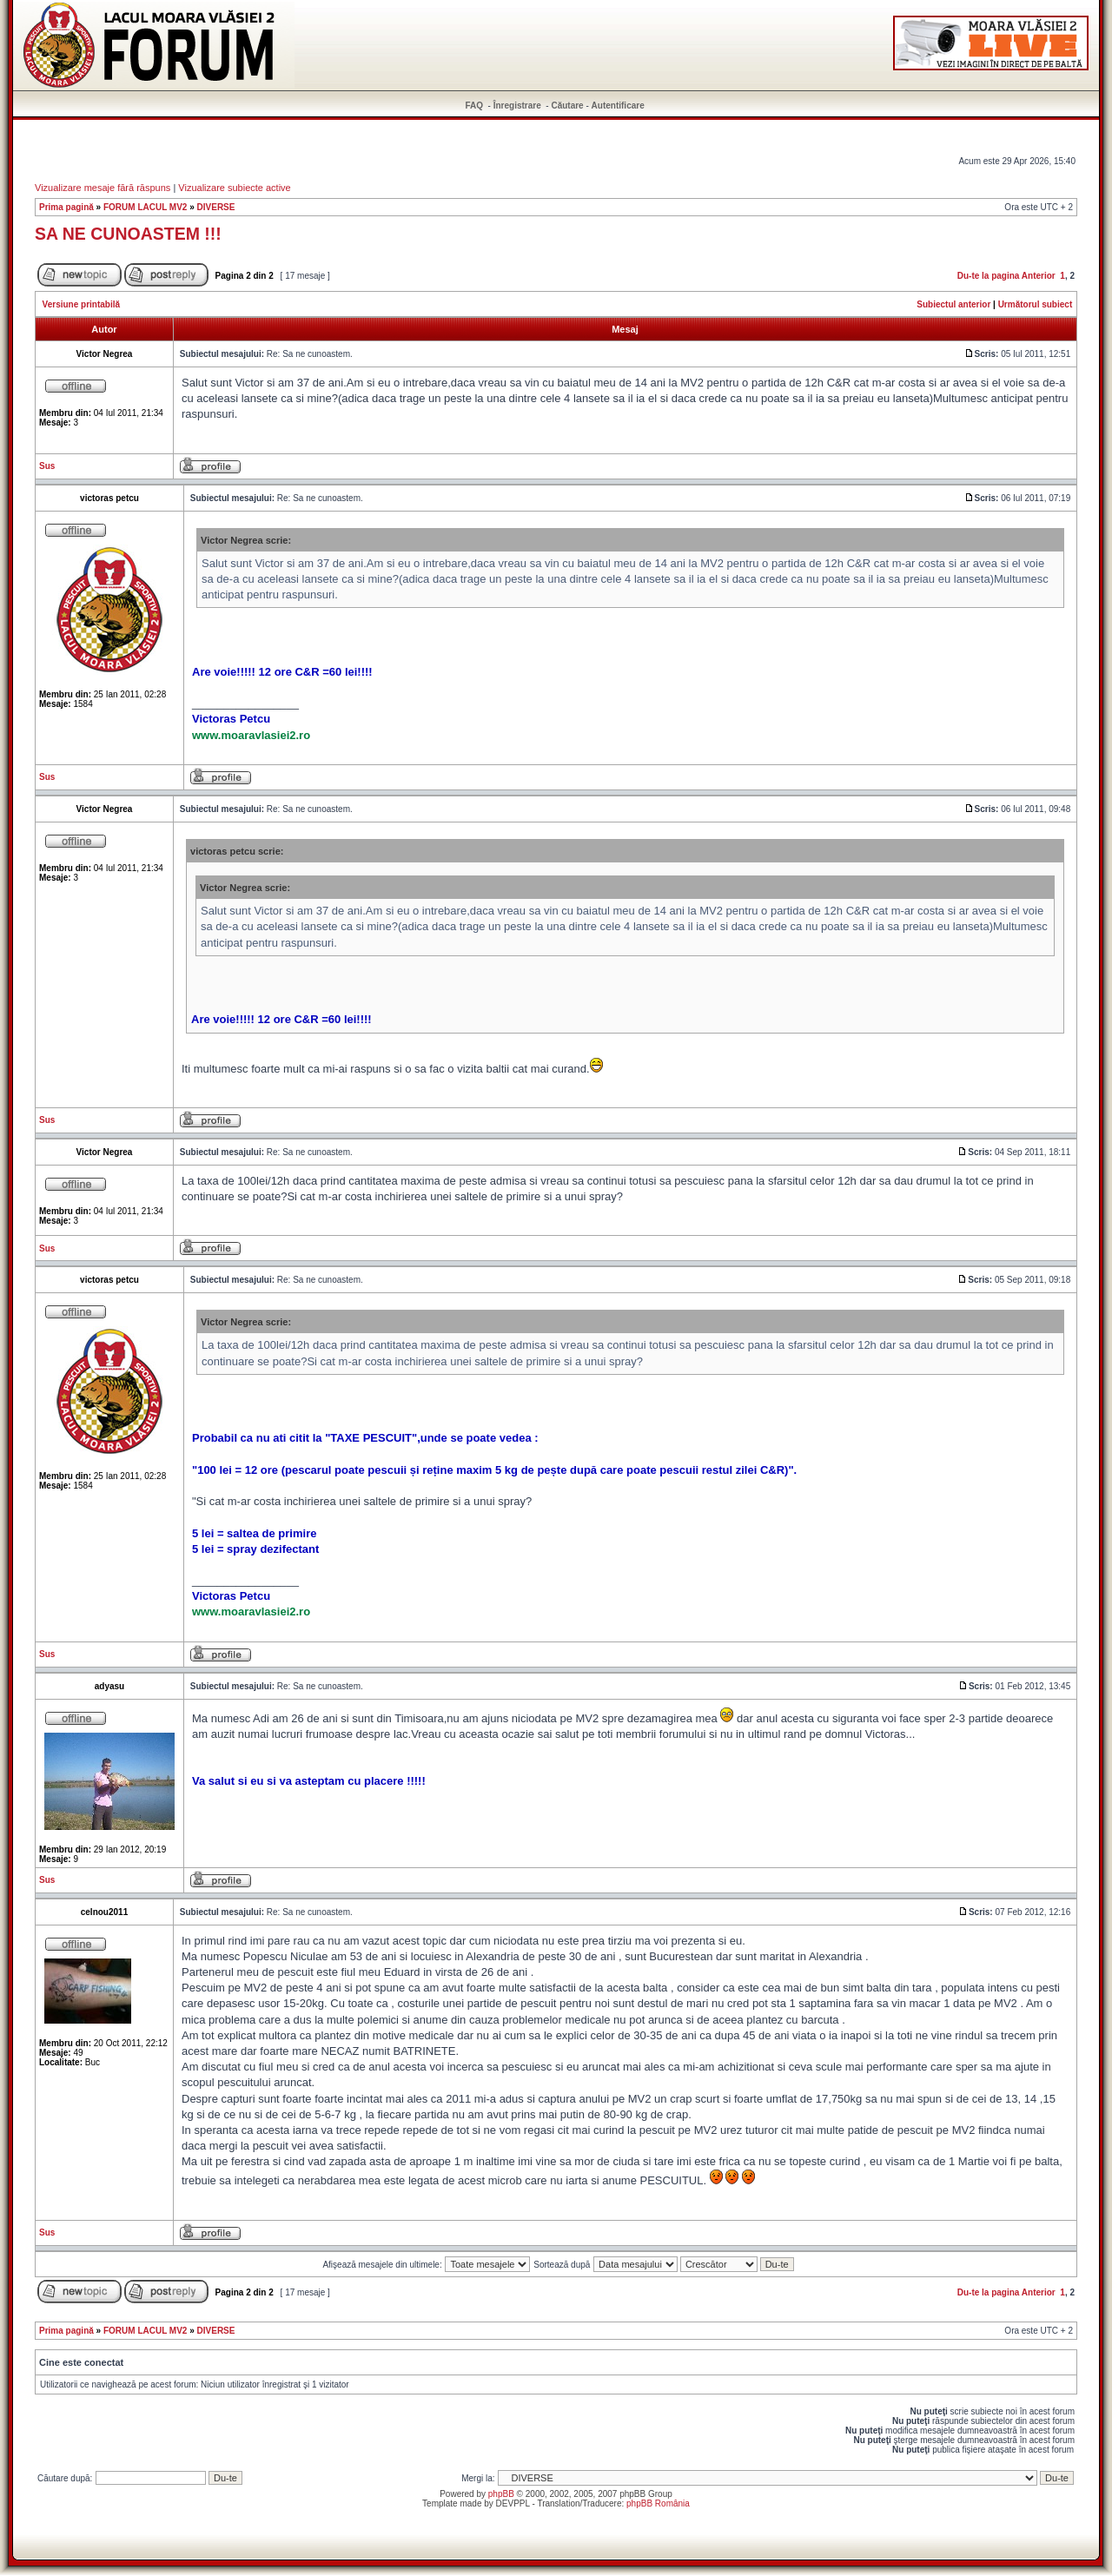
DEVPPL (513, 2503)
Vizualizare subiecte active (234, 187)
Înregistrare (517, 105)
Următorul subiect (1035, 304)
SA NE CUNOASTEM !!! (128, 233)
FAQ (475, 105)
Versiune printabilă (81, 304)
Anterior (1039, 276)
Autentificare (618, 105)
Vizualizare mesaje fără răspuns (102, 187)
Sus (47, 466)
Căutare (567, 105)
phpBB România (658, 2503)
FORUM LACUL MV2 (145, 207)
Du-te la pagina (988, 276)
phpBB (501, 2494)
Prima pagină (66, 207)
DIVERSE (216, 207)
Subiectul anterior (953, 304)
